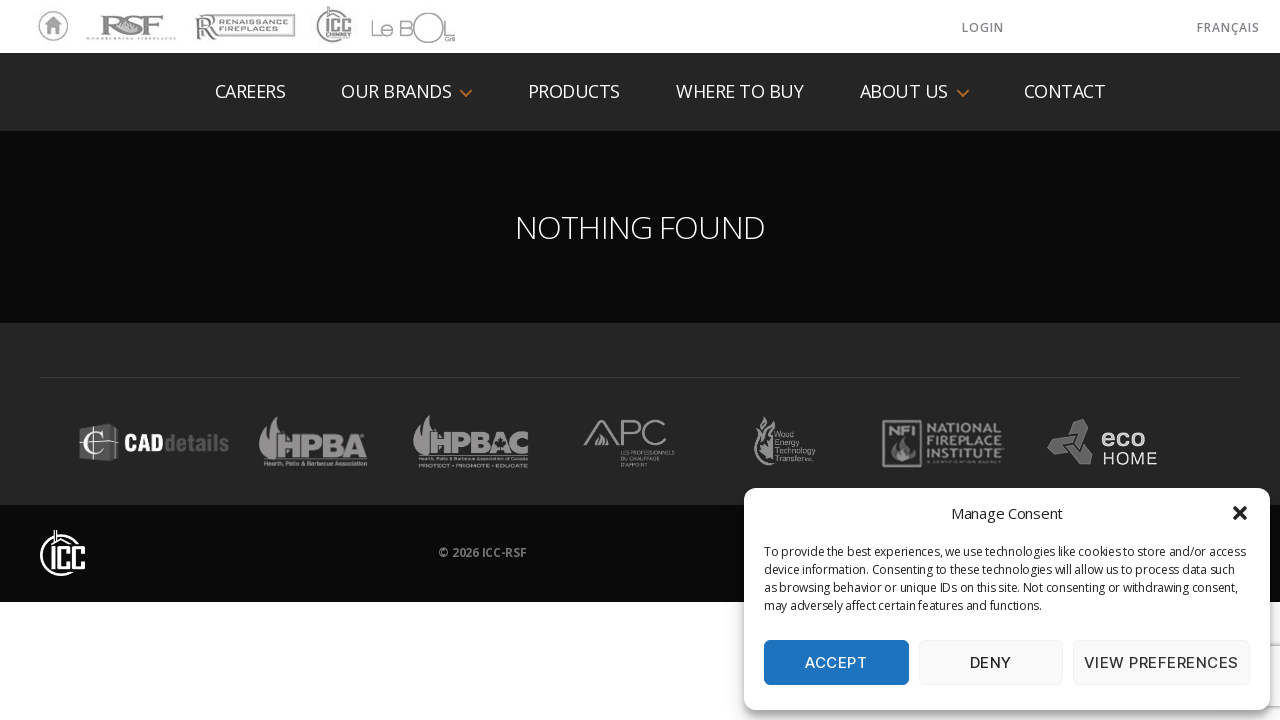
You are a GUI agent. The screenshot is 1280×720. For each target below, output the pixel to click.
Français (1228, 27)
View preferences (1161, 662)
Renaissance (242, 18)
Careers (250, 92)
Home (48, 27)
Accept (836, 662)
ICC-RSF (504, 552)
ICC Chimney (331, 27)
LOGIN (983, 27)
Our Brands (396, 92)
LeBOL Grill (395, 27)
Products (574, 92)
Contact (1065, 92)
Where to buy (739, 92)
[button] (1240, 513)
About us (904, 92)
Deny (991, 662)
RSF (96, 18)
